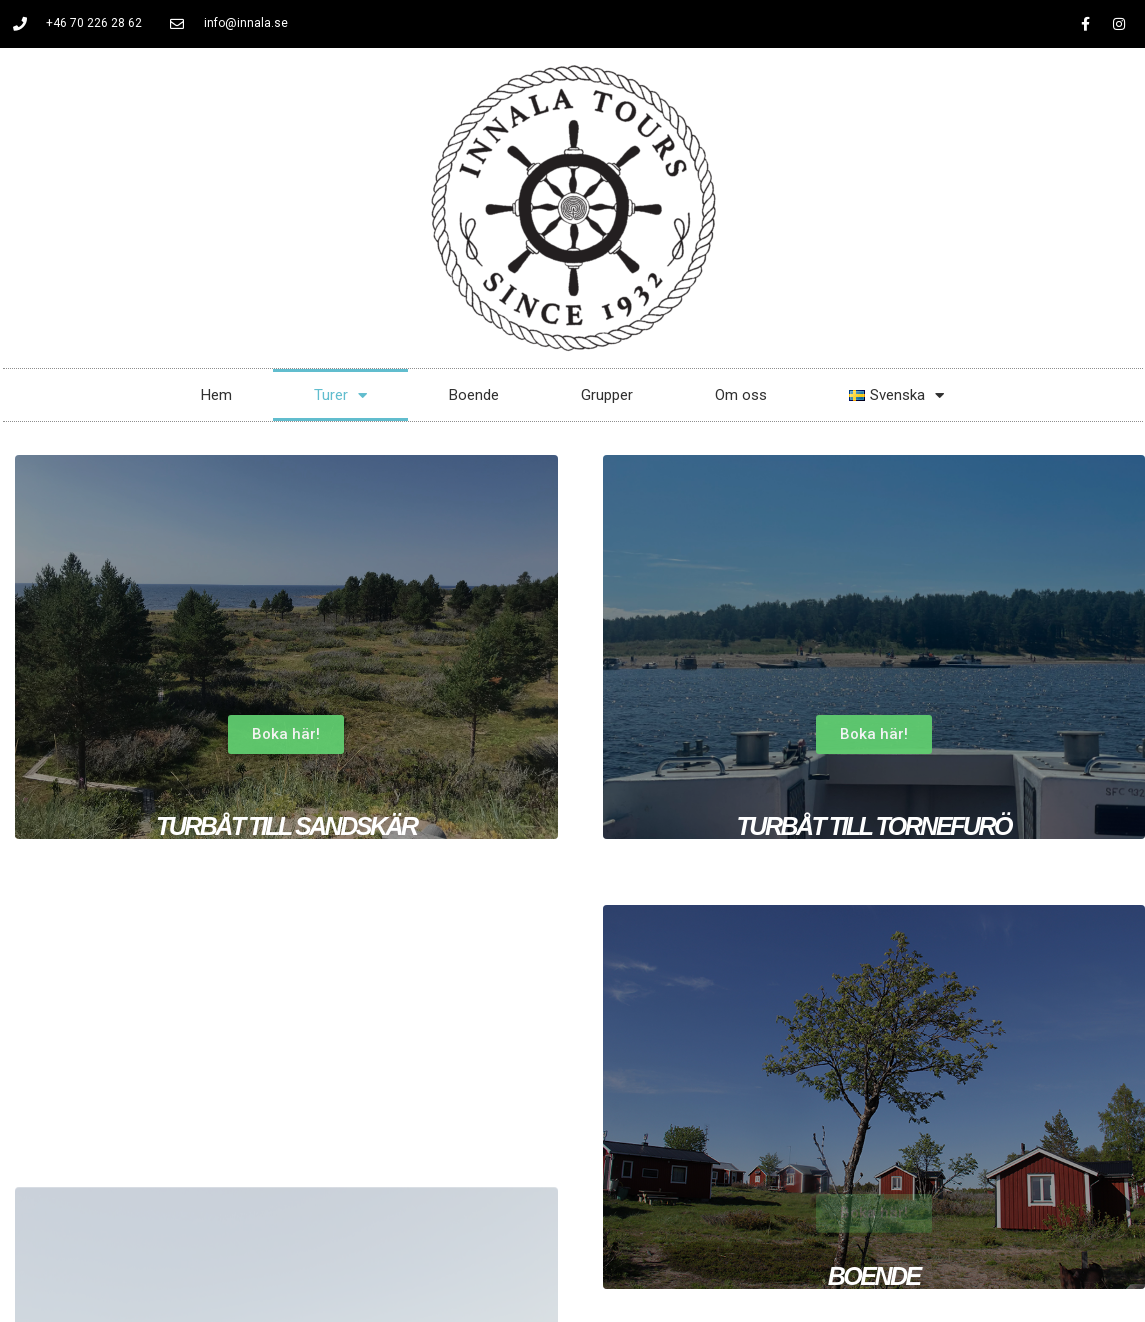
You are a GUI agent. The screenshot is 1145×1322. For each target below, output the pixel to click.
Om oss (741, 395)
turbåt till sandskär (286, 826)
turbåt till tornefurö (874, 826)
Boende (474, 395)
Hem (216, 395)
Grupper (607, 395)
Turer (340, 395)
